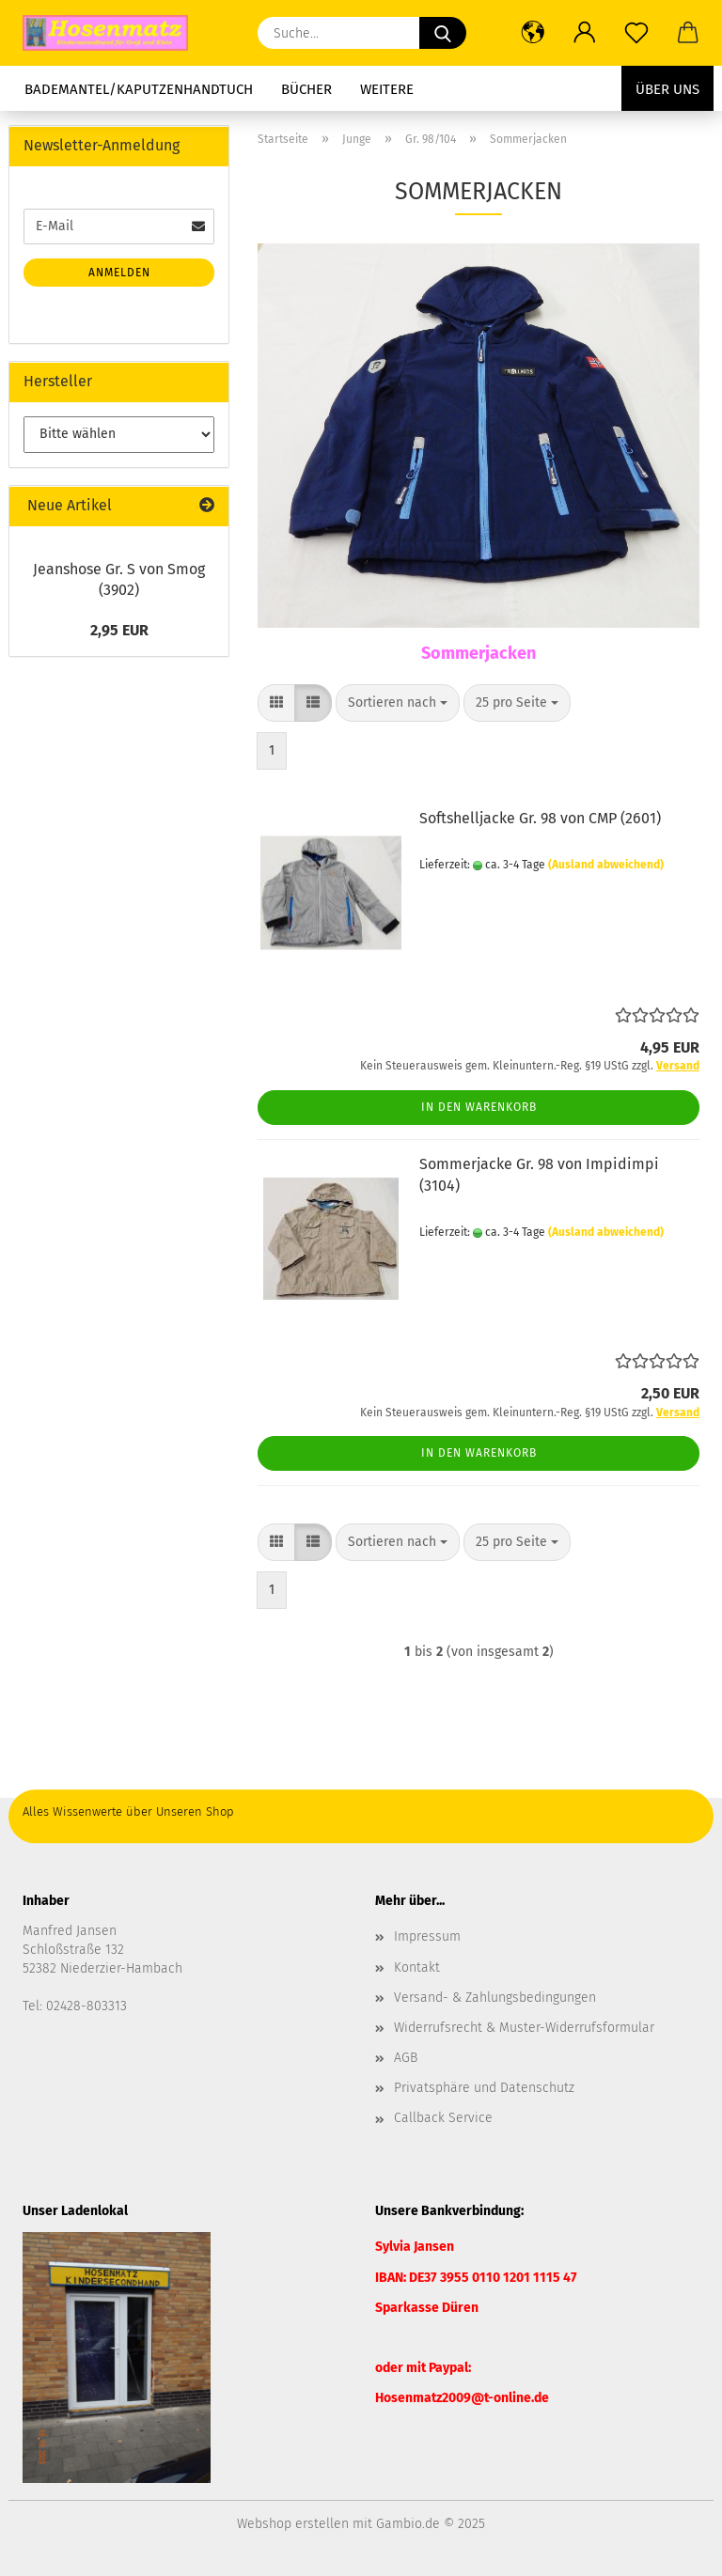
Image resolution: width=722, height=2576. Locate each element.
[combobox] (398, 703)
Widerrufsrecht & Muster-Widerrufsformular (524, 2028)
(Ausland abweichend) (606, 864)
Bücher (306, 89)
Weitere (387, 89)
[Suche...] (442, 33)
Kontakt (417, 1967)
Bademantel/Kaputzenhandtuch (138, 89)
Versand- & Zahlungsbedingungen (495, 1998)
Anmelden (119, 272)
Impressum (427, 1936)
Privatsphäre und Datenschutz (484, 2088)
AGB (405, 2058)
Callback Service (443, 2118)
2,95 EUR (119, 630)
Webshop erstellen (293, 2524)
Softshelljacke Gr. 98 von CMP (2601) (540, 818)
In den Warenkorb (479, 1107)
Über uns (667, 89)
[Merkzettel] (636, 33)
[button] (532, 33)
